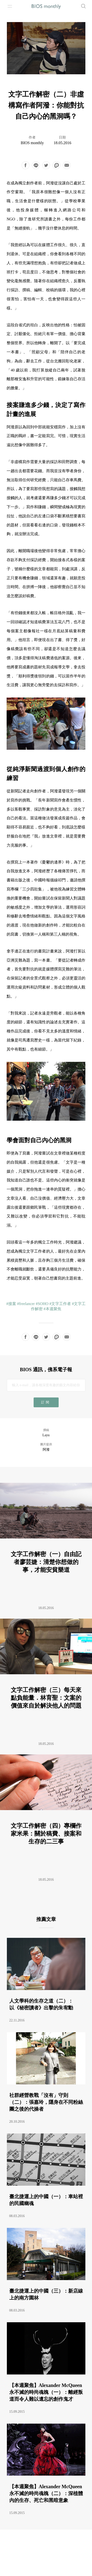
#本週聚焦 (52, 1309)
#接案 (11, 1304)
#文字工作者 (60, 1304)
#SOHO (42, 1304)
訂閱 (46, 1402)
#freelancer (26, 1304)
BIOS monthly (32, 143)
